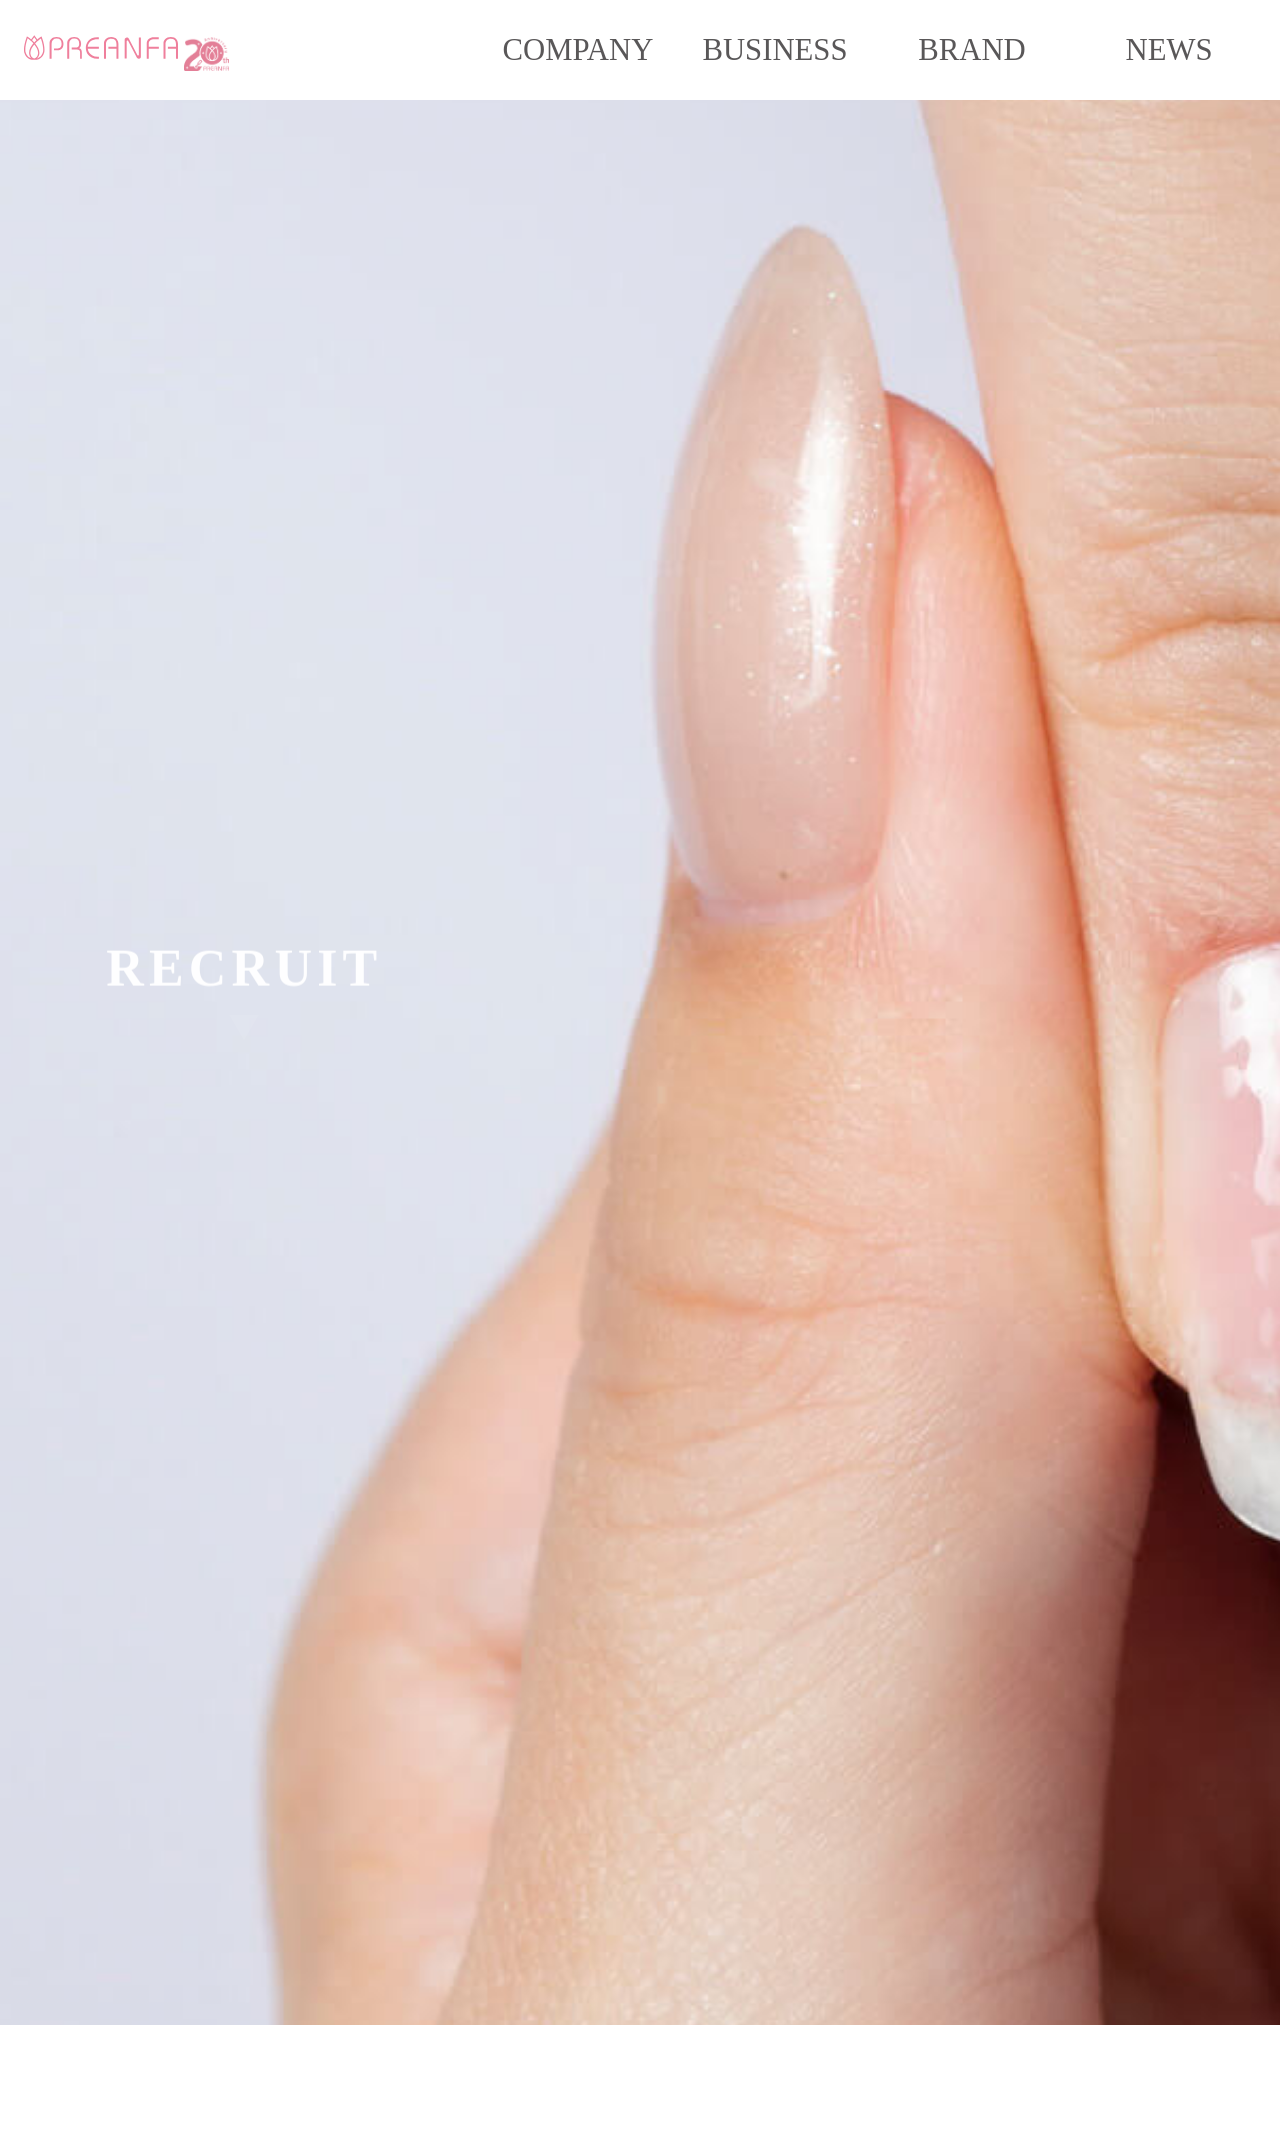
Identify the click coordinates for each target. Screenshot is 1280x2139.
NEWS (1168, 50)
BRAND (972, 50)
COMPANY (578, 50)
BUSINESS (774, 50)
